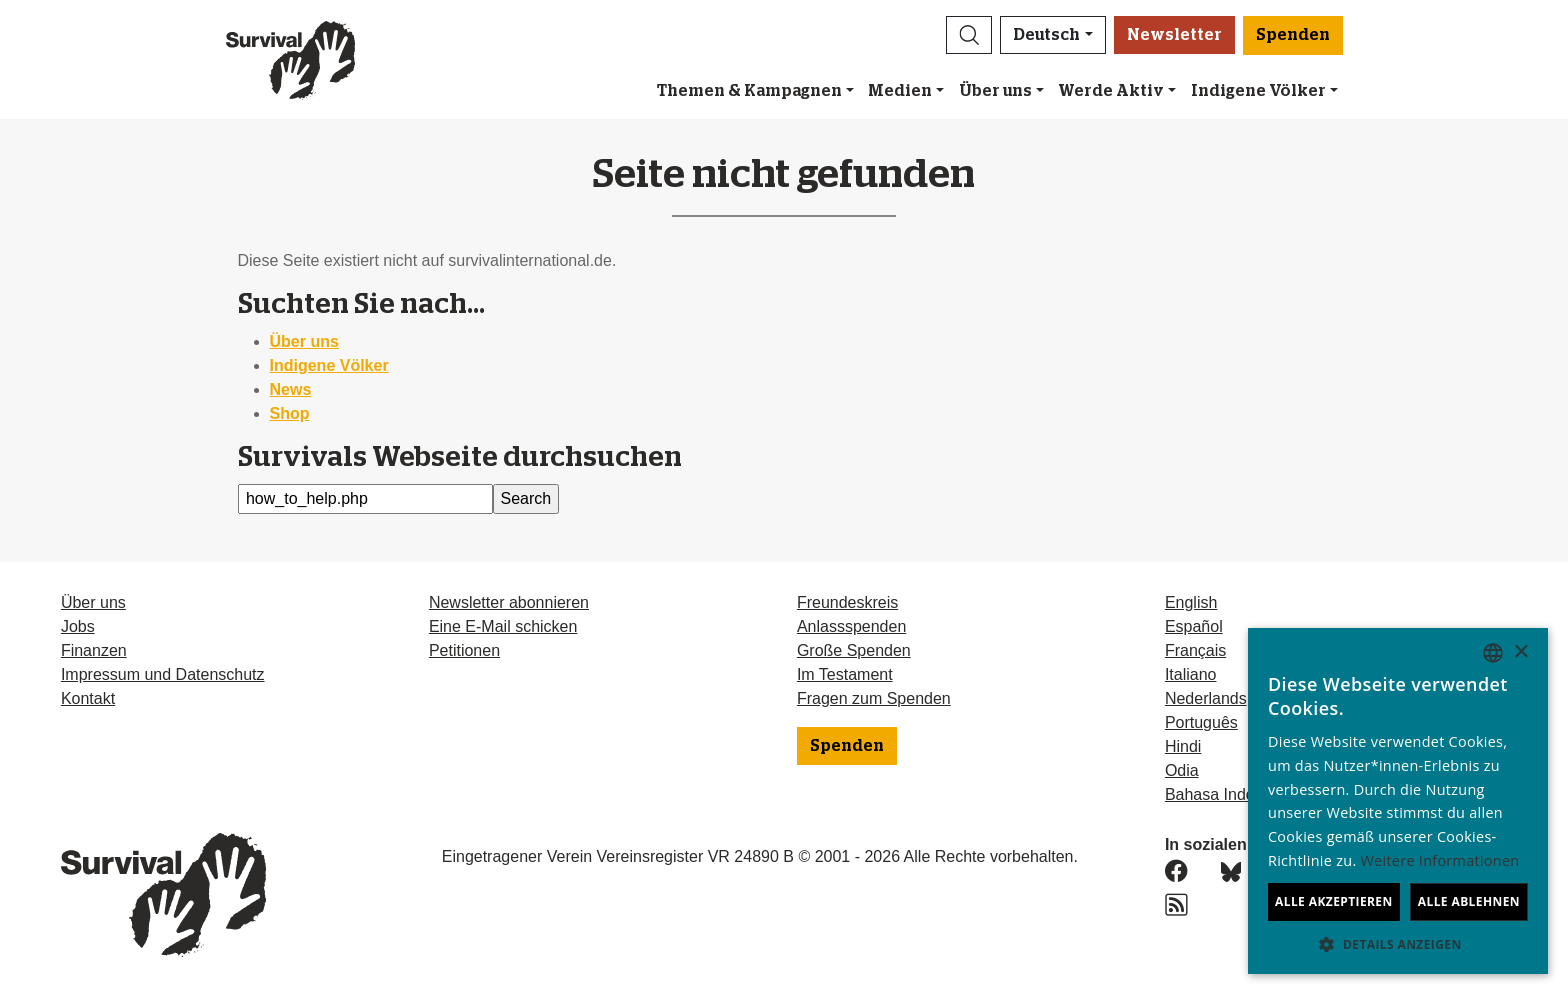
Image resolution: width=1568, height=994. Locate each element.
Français (1195, 650)
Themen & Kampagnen (749, 91)
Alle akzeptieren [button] (1334, 901)
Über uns (995, 91)
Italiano (1191, 674)
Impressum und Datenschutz (163, 674)
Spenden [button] (1293, 35)
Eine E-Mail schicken (503, 626)
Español (1194, 626)
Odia (1182, 770)
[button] (969, 35)
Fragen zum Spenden (874, 698)
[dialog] (1398, 801)
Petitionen (464, 650)
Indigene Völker (1258, 91)
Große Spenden (854, 650)
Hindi (1183, 746)
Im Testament (845, 674)
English (1191, 602)
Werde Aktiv (1111, 91)
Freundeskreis (847, 602)
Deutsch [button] (1046, 35)
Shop (290, 413)
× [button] (1520, 652)
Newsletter (1174, 35)
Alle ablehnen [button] (1469, 901)
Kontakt (88, 698)
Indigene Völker (329, 365)
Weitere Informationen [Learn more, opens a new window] (1440, 860)
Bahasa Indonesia (1229, 794)
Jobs (78, 626)
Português (1201, 722)
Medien (900, 91)
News (291, 389)
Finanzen (94, 650)
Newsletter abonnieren (509, 602)
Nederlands (1206, 698)
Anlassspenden (851, 626)
